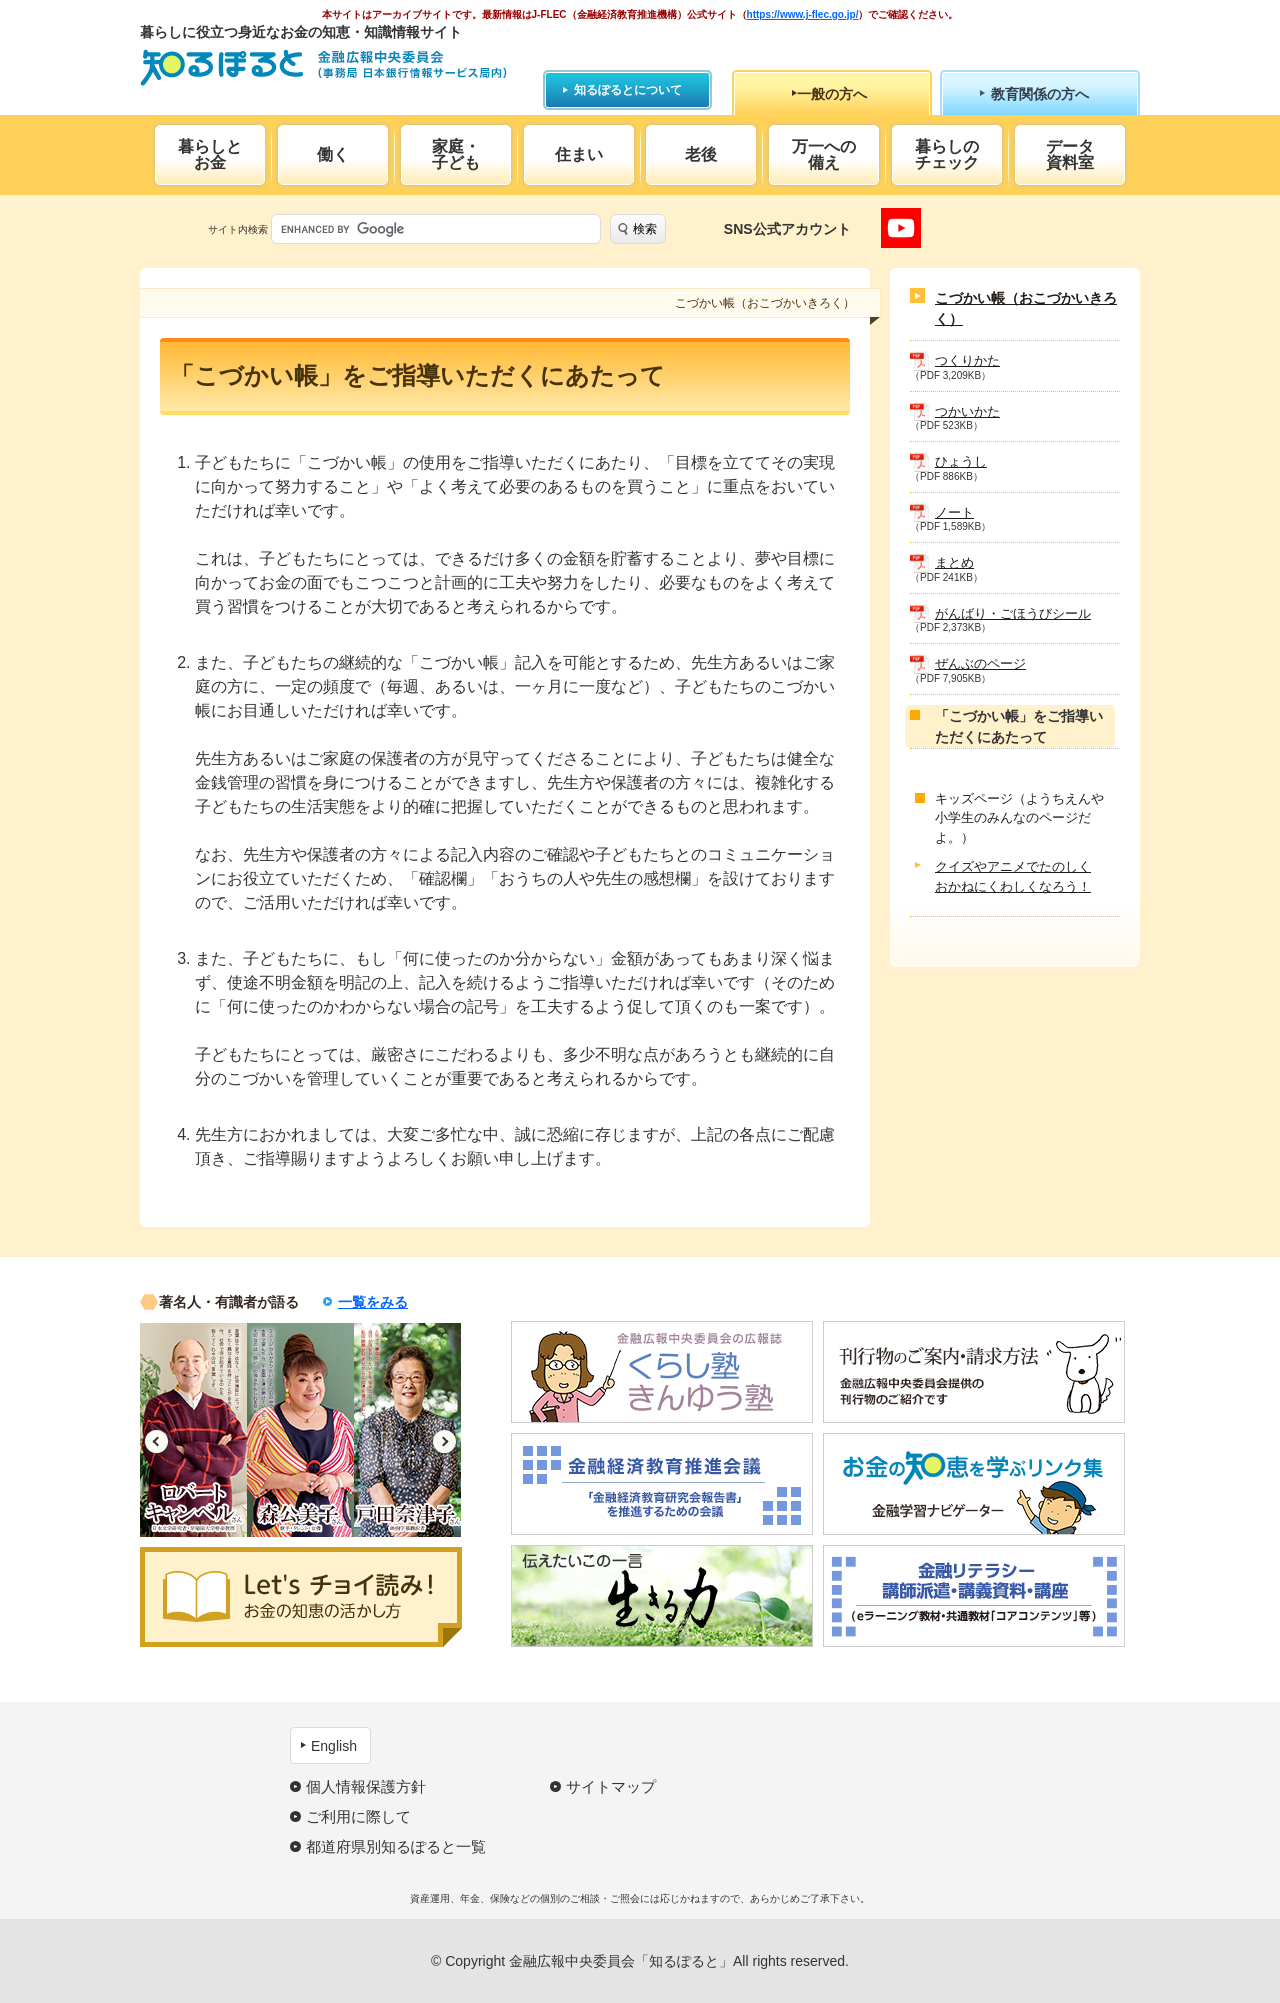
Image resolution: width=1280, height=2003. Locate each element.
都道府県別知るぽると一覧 (396, 1846)
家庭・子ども (456, 154)
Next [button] (444, 1441)
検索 (645, 229)
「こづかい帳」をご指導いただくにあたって (1019, 726)
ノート (954, 512)
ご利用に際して (358, 1816)
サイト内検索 (238, 229)
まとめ (954, 562)
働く (333, 154)
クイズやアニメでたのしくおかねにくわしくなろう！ (1013, 876)
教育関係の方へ (1040, 94)
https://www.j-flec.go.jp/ (803, 14)
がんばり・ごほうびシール (1013, 613)
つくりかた (967, 360)
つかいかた (967, 411)
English (334, 1746)
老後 (701, 154)
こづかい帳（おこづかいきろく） (1026, 308)
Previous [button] (156, 1441)
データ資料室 (1070, 154)
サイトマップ (611, 1786)
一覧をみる (373, 1302)
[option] (193, 1430)
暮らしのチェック (947, 154)
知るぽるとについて (628, 90)
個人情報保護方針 (366, 1786)
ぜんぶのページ (980, 663)
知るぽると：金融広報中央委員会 (323, 67)
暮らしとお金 (210, 154)
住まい (579, 154)
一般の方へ (832, 94)
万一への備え (824, 154)
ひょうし (961, 461)
